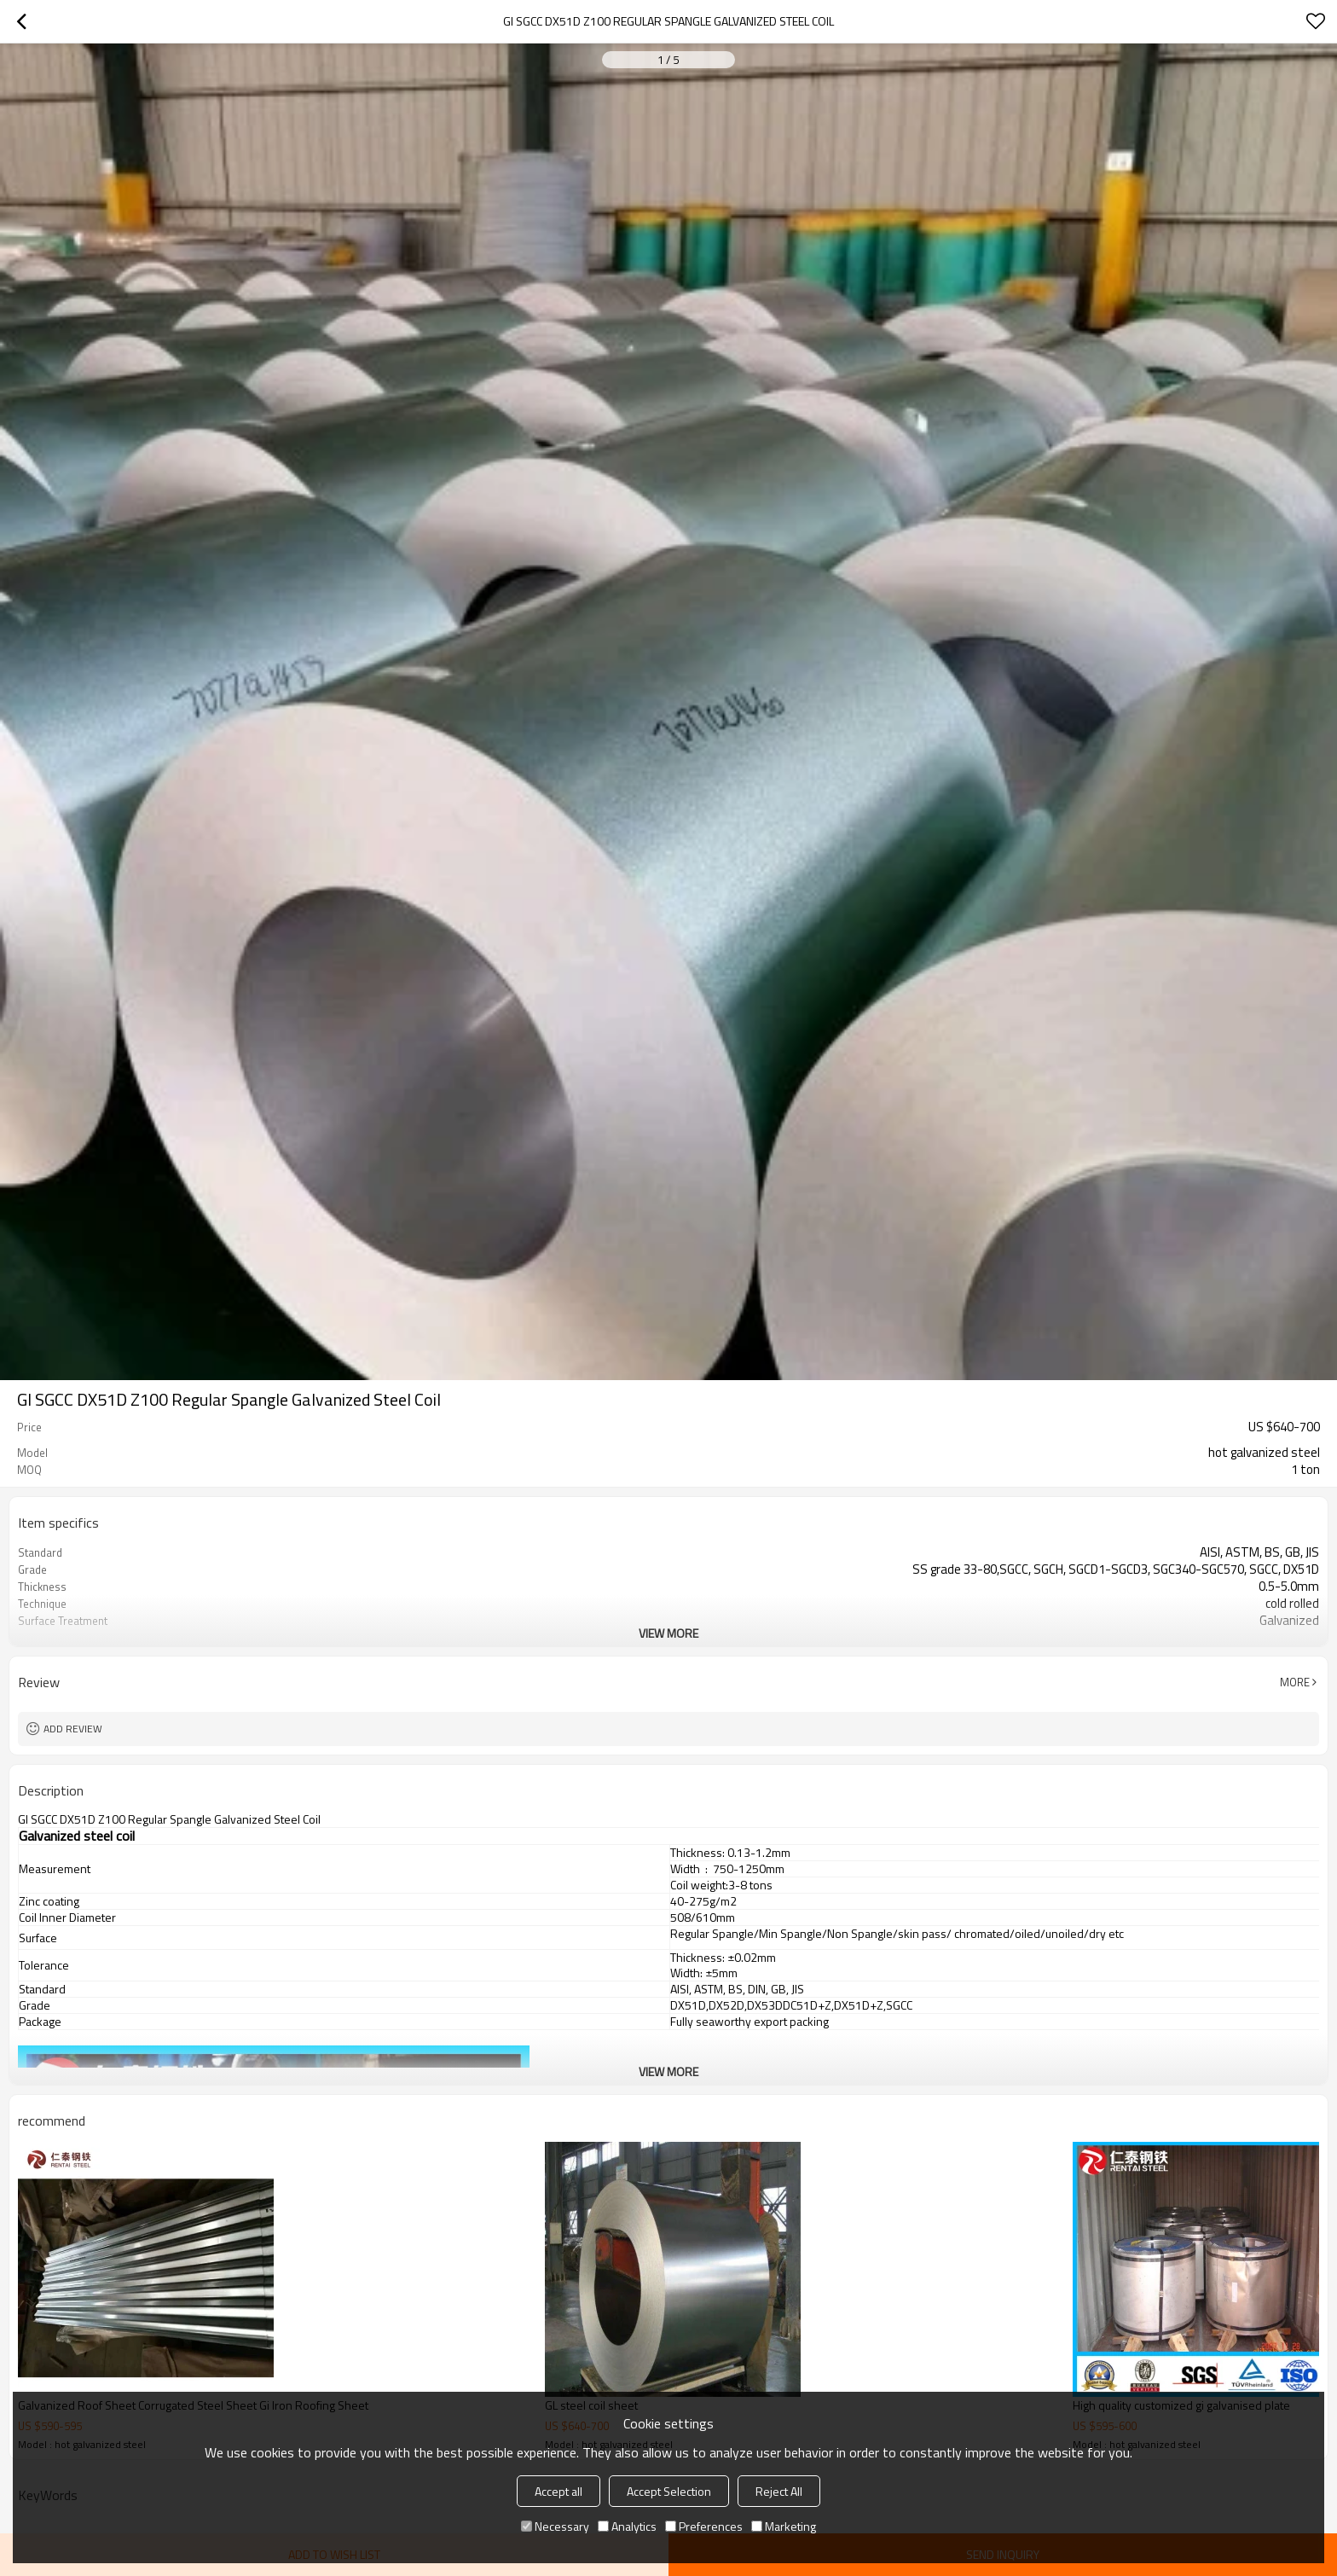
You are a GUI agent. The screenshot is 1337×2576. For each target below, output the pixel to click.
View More (668, 1633)
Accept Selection (669, 2491)
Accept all (558, 2491)
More (1295, 1682)
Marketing (783, 2526)
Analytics (627, 2526)
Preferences (704, 2526)
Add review (72, 1728)
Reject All (778, 2491)
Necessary (555, 2526)
